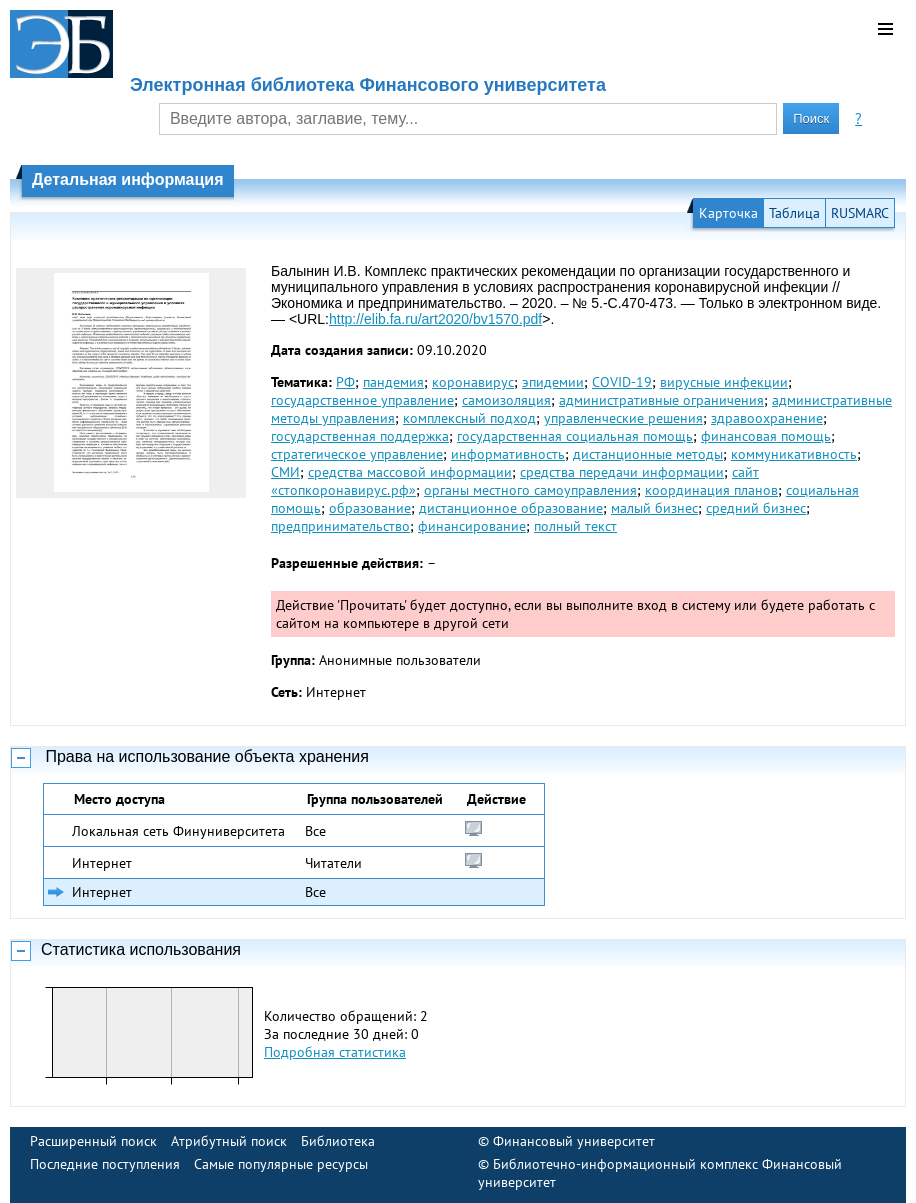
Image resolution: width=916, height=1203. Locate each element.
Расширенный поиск (93, 1141)
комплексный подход (469, 418)
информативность (508, 454)
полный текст (575, 526)
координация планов (711, 490)
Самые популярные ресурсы (281, 1164)
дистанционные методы (648, 454)
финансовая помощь (766, 436)
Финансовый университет (574, 1141)
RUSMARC (860, 213)
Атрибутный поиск (229, 1141)
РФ (345, 382)
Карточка (728, 213)
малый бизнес (654, 508)
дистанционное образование (511, 508)
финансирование (472, 526)
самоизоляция (506, 400)
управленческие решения (623, 418)
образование (370, 508)
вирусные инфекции (724, 382)
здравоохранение (767, 418)
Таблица (794, 213)
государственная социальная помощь (575, 436)
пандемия (393, 382)
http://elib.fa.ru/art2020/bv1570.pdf (435, 319)
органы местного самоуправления (530, 490)
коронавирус (473, 382)
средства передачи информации (622, 472)
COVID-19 (622, 382)
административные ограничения (661, 400)
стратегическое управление (357, 454)
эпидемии (553, 382)
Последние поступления (105, 1164)
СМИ (285, 472)
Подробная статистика (335, 1052)
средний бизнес (756, 508)
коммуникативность (794, 454)
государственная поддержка (360, 436)
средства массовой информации (410, 472)
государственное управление (362, 400)
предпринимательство (340, 526)
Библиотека (338, 1141)
